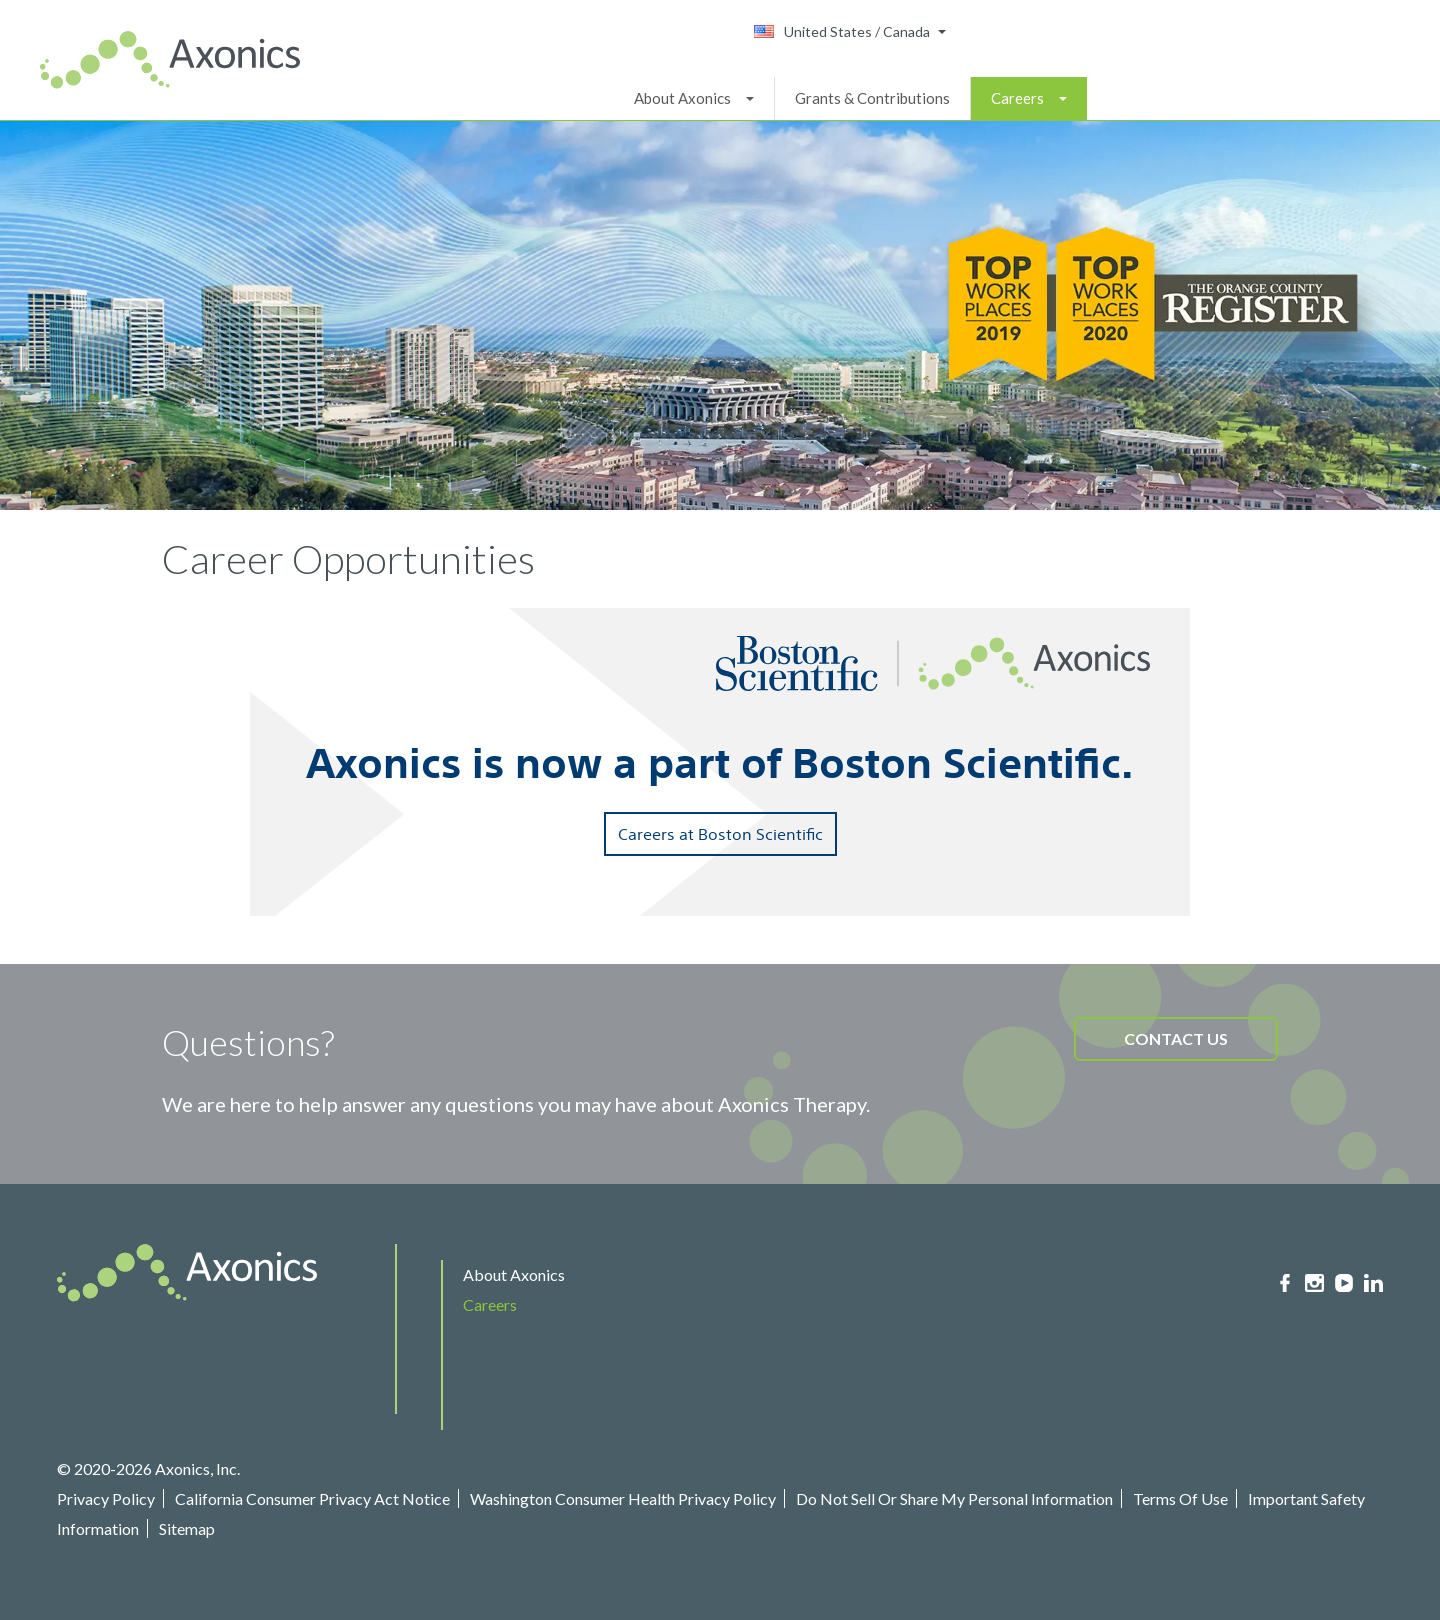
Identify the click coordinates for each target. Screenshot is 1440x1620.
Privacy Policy (106, 1498)
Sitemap (187, 1528)
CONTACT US (1176, 1038)
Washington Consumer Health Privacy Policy (623, 1498)
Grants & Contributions (872, 98)
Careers (1017, 98)
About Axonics (682, 98)
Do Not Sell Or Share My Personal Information (954, 1498)
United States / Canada (842, 31)
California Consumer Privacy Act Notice (312, 1498)
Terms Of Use (1180, 1498)
